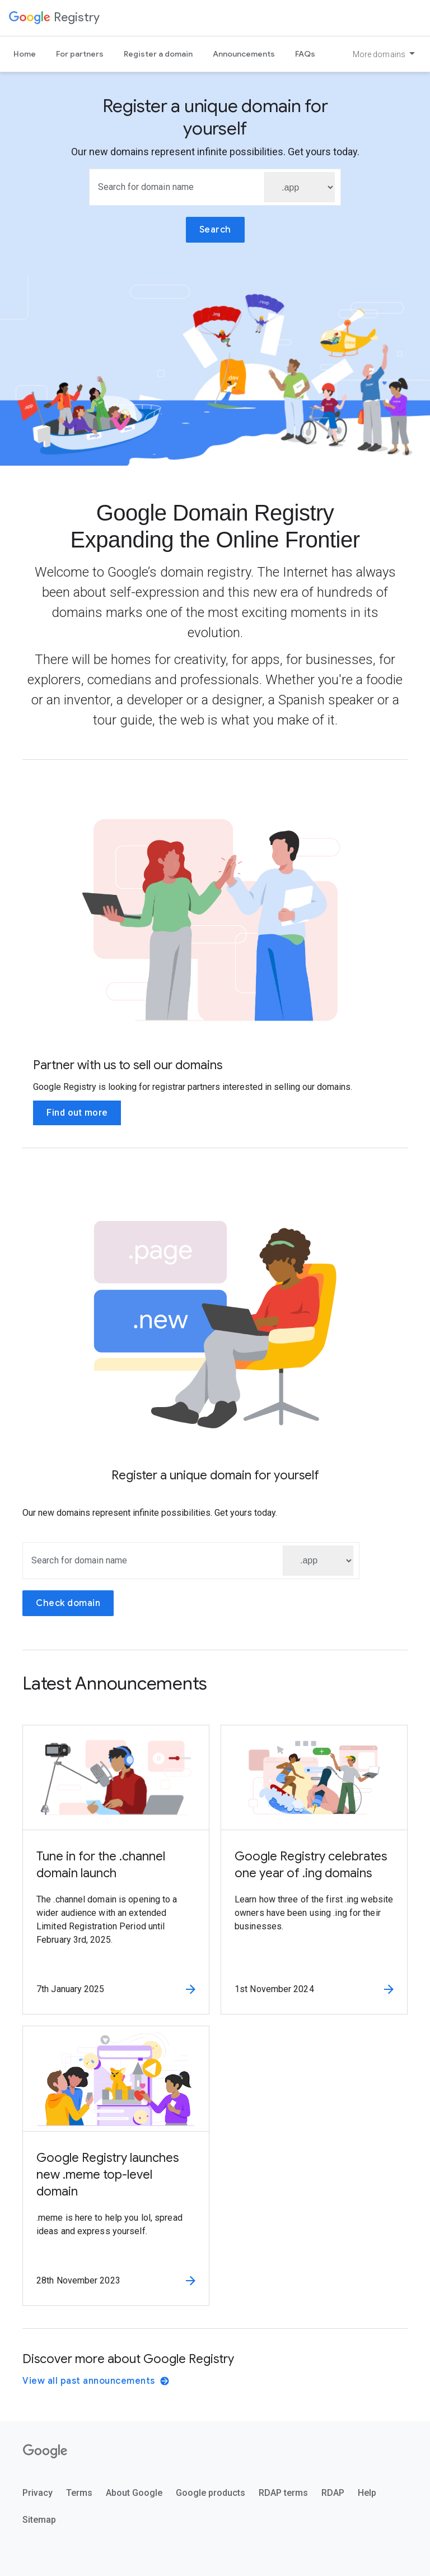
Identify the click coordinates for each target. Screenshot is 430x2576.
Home (24, 54)
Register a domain (158, 54)
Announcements (244, 54)
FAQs (305, 54)
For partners (80, 54)
